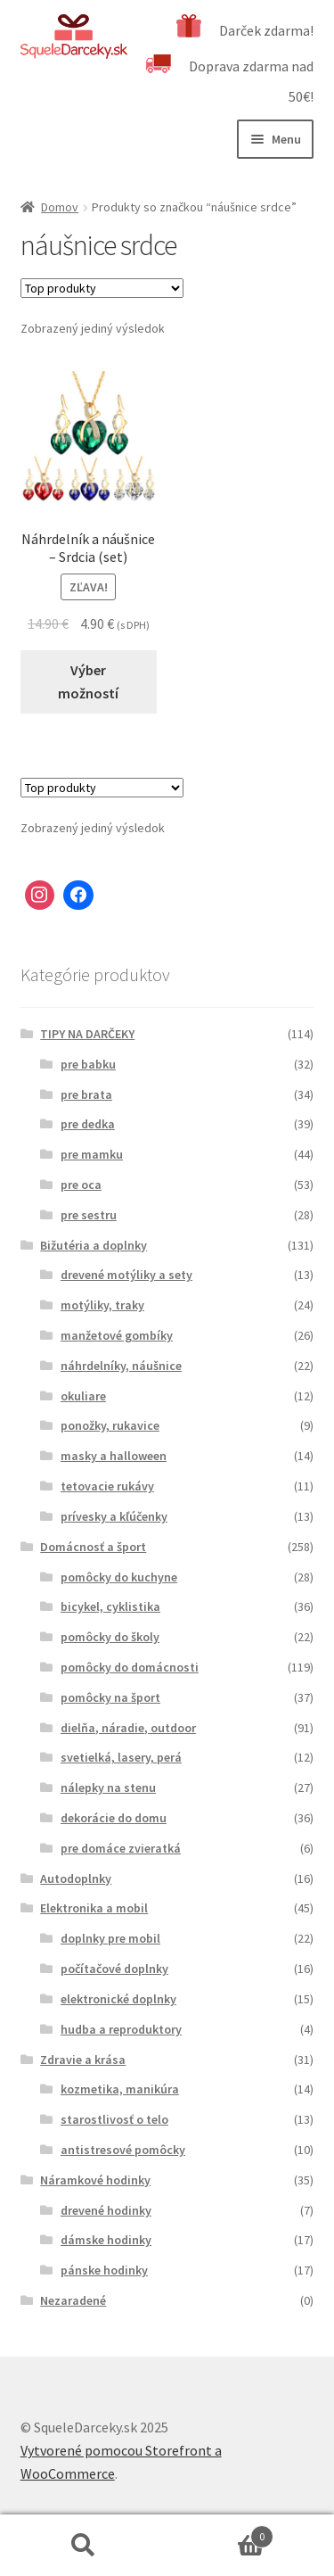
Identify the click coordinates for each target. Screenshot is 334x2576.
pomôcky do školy (110, 1637)
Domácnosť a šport (93, 1547)
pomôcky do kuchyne (119, 1577)
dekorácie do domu (114, 1818)
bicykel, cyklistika (110, 1606)
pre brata (86, 1094)
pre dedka (88, 1124)
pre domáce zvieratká (121, 1848)
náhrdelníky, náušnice (121, 1366)
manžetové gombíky (117, 1335)
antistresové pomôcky (123, 2150)
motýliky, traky (102, 1305)
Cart (220, 2532)
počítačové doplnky (114, 1969)
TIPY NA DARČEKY (87, 1034)
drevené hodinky (106, 2210)
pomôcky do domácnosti (130, 1667)
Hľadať (83, 2545)
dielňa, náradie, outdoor (128, 1728)
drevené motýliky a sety (126, 1275)
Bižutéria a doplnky (93, 1245)
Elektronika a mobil (94, 1908)
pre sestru (89, 1215)
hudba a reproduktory (121, 2029)
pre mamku (92, 1154)
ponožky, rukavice (110, 1425)
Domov (59, 207)
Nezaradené (73, 2300)
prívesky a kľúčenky (114, 1516)
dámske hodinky (106, 2240)
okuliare (83, 1396)
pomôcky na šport (110, 1697)
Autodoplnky (75, 1878)
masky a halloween (114, 1456)
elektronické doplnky (118, 1999)
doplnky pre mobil (110, 1938)
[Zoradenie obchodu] (101, 288)
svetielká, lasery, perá (121, 1757)
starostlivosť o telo (114, 2119)
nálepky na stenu (108, 1787)
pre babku (88, 1064)
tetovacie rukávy (107, 1486)
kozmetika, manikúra (120, 2089)
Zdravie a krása (83, 2060)
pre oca (81, 1185)
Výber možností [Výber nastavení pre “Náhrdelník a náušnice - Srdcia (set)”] (88, 681)
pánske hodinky (104, 2270)
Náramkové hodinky (95, 2180)
